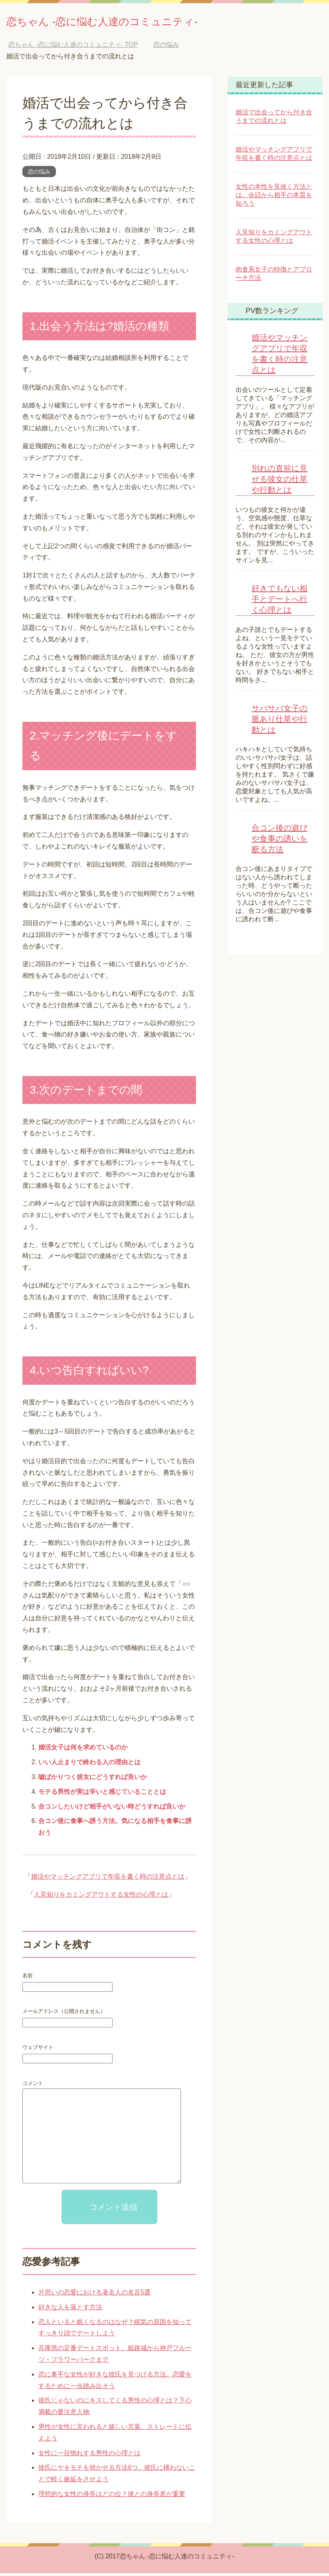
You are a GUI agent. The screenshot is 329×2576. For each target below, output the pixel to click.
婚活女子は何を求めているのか (83, 1750)
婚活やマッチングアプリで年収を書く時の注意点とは (107, 1879)
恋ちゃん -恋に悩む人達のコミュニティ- (137, 21)
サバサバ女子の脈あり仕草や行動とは (279, 722)
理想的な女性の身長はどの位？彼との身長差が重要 (111, 2496)
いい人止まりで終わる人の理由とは (89, 1764)
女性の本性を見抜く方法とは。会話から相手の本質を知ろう (274, 198)
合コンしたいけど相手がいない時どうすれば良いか (111, 1809)
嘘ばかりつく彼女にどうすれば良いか (92, 1779)
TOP (73, 47)
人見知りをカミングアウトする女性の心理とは (101, 1897)
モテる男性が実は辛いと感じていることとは (102, 1794)
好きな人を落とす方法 (70, 2309)
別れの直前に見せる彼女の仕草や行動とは (279, 482)
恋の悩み (39, 174)
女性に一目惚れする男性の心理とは (89, 2455)
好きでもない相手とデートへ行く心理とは (279, 602)
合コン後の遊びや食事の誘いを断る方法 (279, 841)
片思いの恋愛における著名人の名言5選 (94, 2295)
